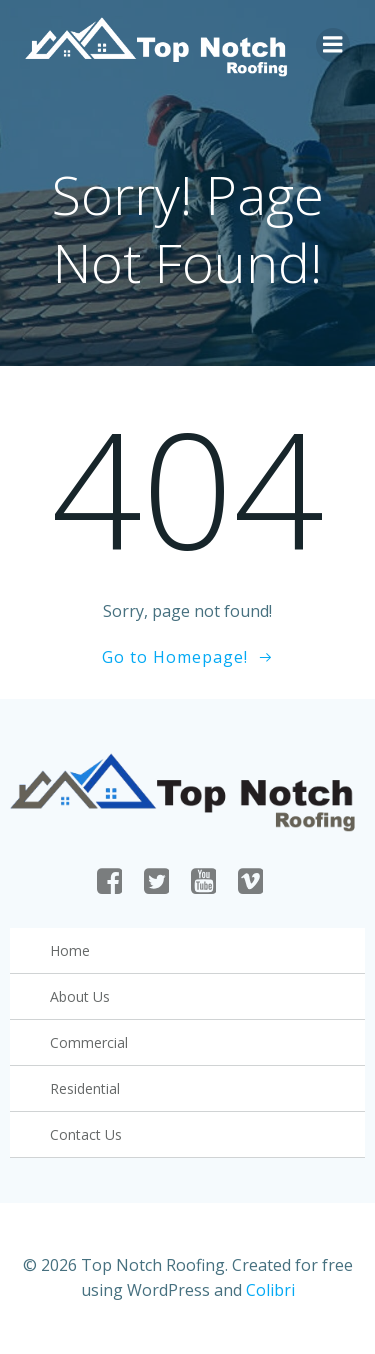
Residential (85, 1088)
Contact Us (86, 1134)
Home (70, 950)
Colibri (270, 1290)
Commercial (89, 1042)
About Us (80, 996)
